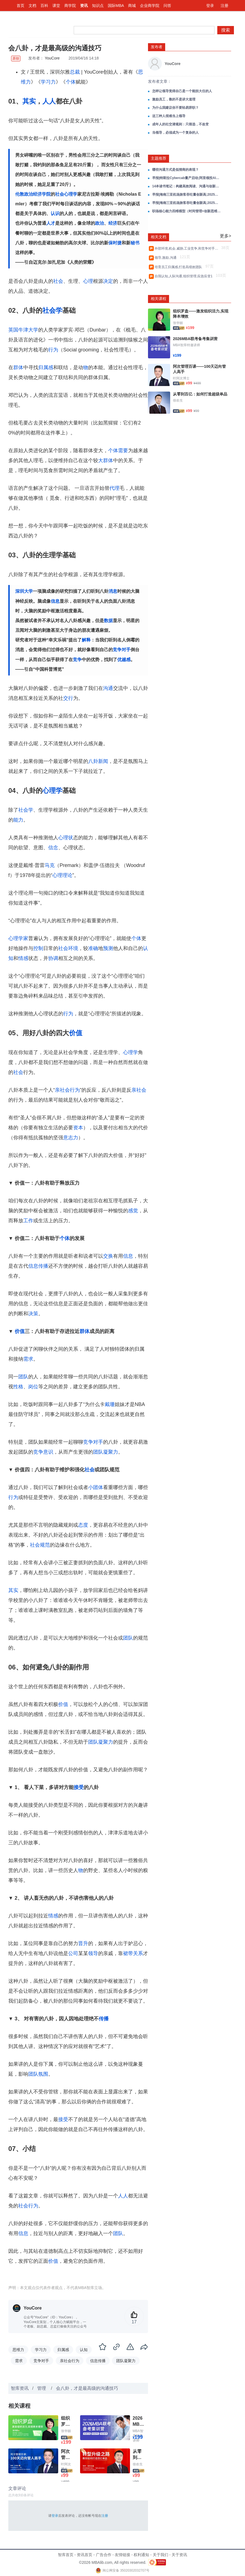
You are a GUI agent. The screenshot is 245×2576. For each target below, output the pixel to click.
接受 (79, 1787)
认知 (84, 2349)
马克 (50, 865)
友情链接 (122, 2554)
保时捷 (115, 242)
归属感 (45, 367)
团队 (23, 1376)
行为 (53, 350)
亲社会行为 (67, 1090)
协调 (53, 958)
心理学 (52, 790)
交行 (68, 698)
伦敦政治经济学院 (33, 194)
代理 (114, 488)
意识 (48, 1452)
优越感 (124, 659)
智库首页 (65, 2554)
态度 (83, 1525)
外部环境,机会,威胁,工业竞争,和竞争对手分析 (187, 248)
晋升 (83, 1943)
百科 (44, 5)
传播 (104, 2018)
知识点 (98, 5)
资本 (78, 1127)
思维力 (18, 2349)
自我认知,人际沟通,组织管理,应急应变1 (184, 276)
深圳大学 (24, 591)
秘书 (135, 242)
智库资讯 (20, 2388)
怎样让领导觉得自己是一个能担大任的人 (182, 91)
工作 (28, 1220)
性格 (18, 1386)
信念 (53, 847)
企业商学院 (149, 5)
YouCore (52, 58)
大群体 (105, 460)
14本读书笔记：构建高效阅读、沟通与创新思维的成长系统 (186, 186)
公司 (73, 1953)
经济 (112, 223)
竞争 (77, 659)
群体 (18, 367)
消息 (112, 591)
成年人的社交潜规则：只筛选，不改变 (180, 124)
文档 (32, 5)
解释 (86, 640)
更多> (225, 236)
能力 (18, 820)
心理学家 (18, 938)
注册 (224, 5)
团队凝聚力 (105, 1452)
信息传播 (38, 1266)
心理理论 (62, 875)
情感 (23, 958)
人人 (49, 101)
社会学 (52, 310)
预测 (108, 948)
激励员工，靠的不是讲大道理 (173, 99)
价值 (75, 1033)
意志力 (70, 1137)
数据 (108, 620)
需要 (123, 450)
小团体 (95, 1487)
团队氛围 (38, 2074)
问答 (167, 5)
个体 (71, 82)
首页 (20, 5)
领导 (93, 1953)
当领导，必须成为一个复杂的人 (175, 132)
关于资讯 (179, 2554)
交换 (108, 1256)
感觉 (133, 1210)
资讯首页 (84, 2554)
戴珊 (110, 1404)
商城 (132, 5)
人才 (50, 223)
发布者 (156, 47)
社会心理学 (66, 194)
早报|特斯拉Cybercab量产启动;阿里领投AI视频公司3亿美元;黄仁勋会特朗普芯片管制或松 (186, 178)
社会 (58, 281)
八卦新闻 (98, 761)
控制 (38, 948)
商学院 (70, 5)
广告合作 (103, 2554)
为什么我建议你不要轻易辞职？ (175, 108)
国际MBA (116, 5)
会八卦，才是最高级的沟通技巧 (87, 2388)
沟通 (108, 688)
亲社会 (138, 1090)
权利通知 (141, 2554)
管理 (42, 2388)
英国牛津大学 (23, 330)
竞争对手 (122, 649)
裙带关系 (133, 1953)
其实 (29, 101)
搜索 (225, 30)
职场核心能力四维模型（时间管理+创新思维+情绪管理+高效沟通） (186, 211)
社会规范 (40, 1545)
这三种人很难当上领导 (168, 116)
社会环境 (68, 948)
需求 (28, 1359)
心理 (88, 281)
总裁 (75, 72)
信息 (55, 601)
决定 (108, 281)
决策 (33, 1313)
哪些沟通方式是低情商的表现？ (175, 170)
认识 (55, 213)
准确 (93, 948)
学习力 (48, 82)
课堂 (56, 5)
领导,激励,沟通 (166, 258)
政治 (99, 223)
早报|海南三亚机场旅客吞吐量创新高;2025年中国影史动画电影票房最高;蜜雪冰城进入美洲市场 (186, 194)
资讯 (84, 5)
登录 (210, 5)
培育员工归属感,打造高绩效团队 (179, 267)
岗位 (33, 1386)
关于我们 (160, 2554)
